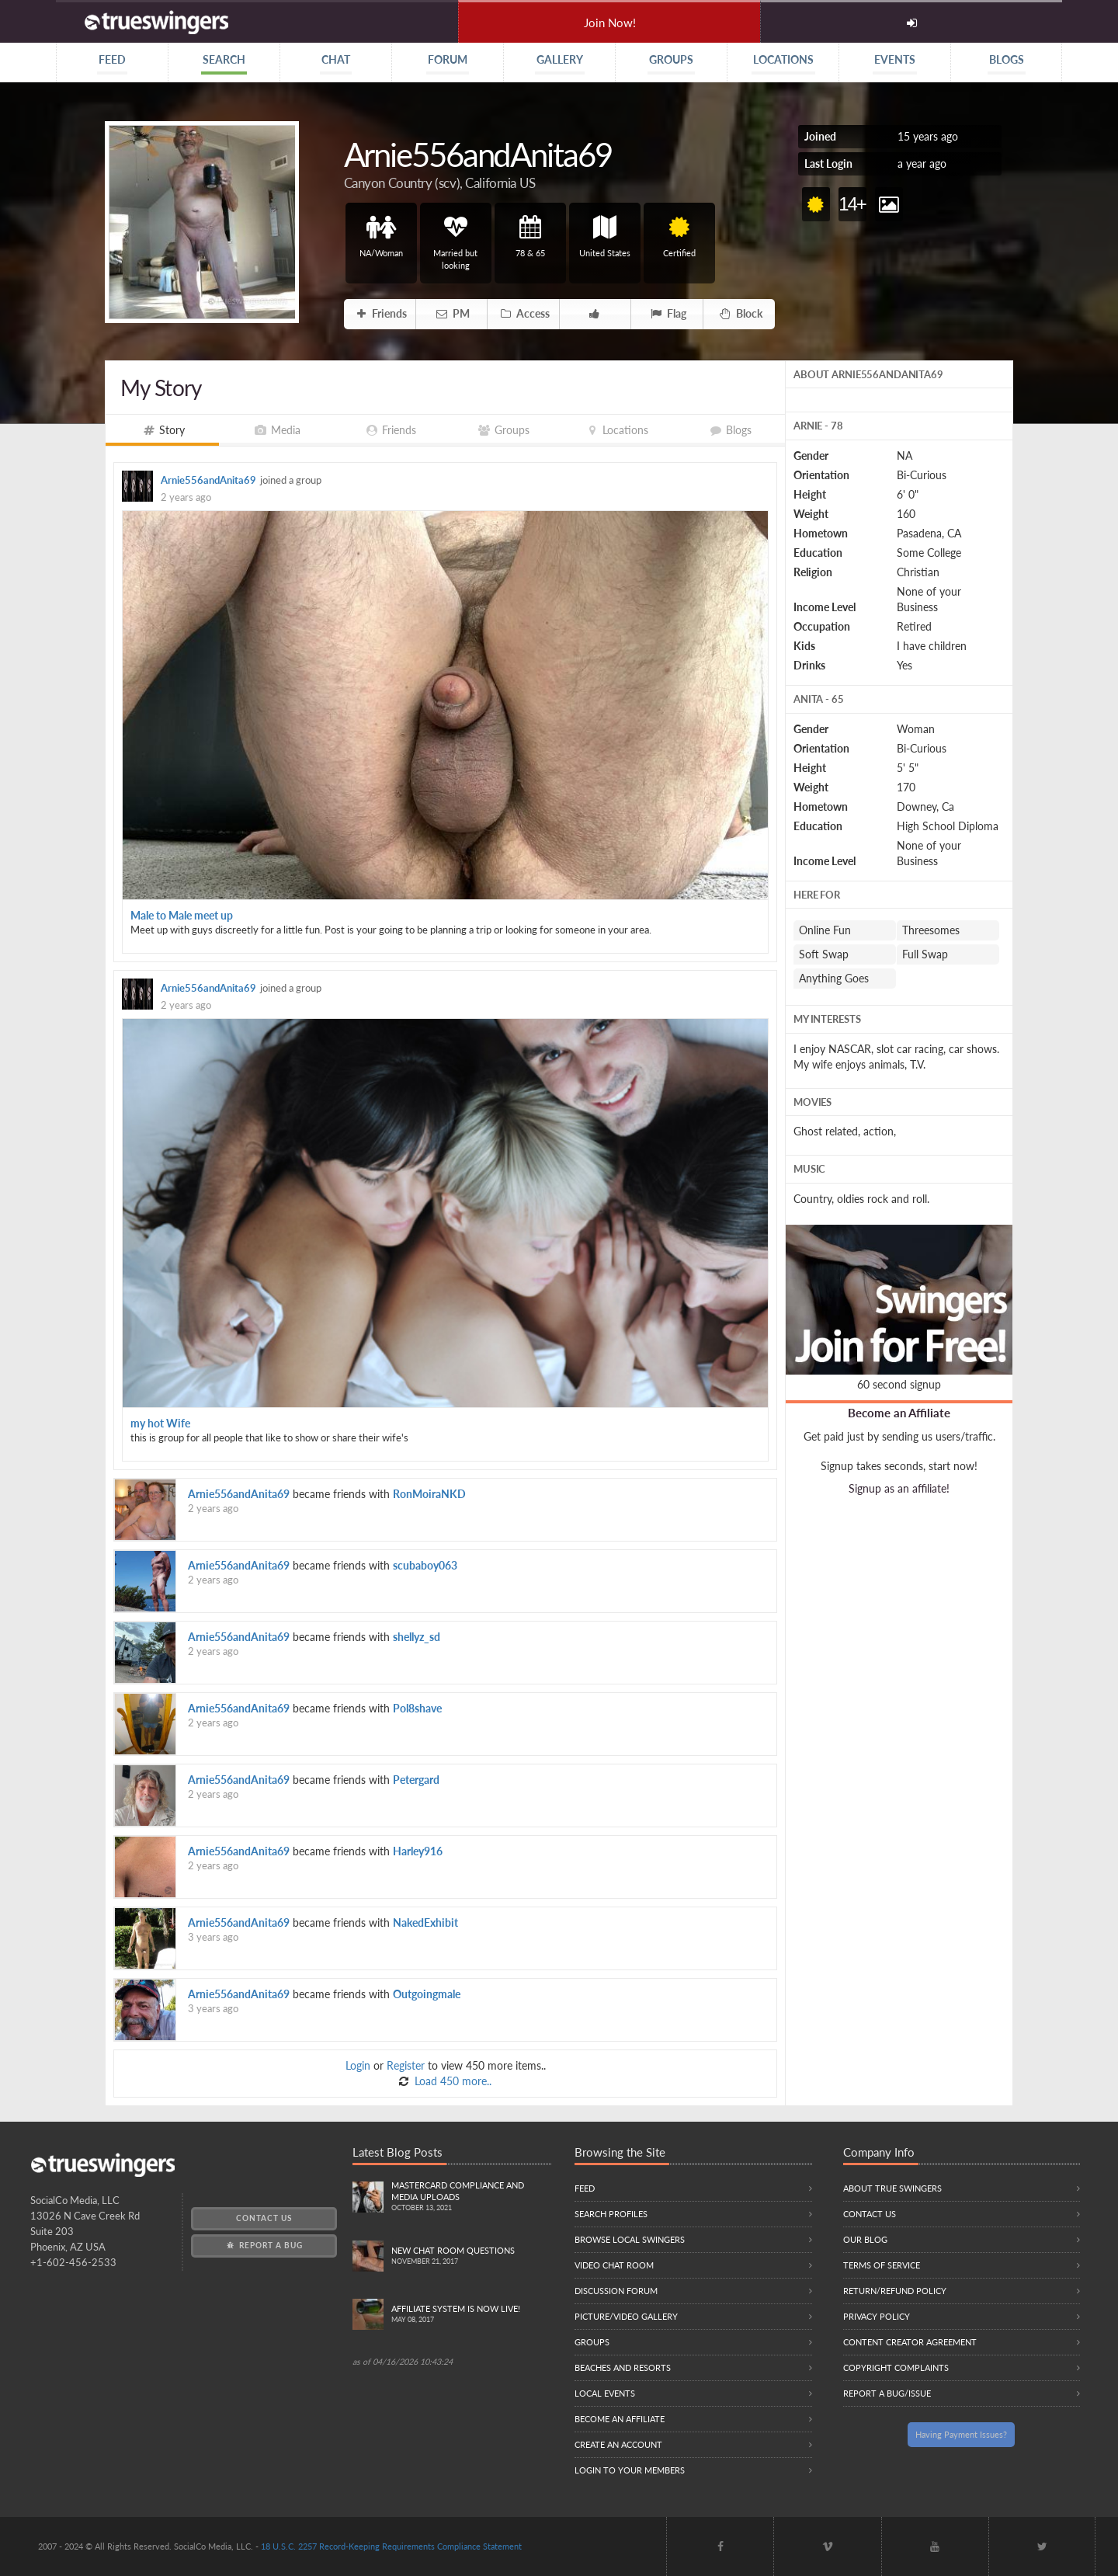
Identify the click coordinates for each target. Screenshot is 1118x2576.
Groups (592, 2342)
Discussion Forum (616, 2291)
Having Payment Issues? (961, 2434)
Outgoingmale (426, 1994)
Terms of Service (881, 2265)
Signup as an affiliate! (899, 1488)
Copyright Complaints (896, 2367)
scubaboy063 (425, 1565)
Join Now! (610, 23)
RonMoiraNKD (429, 1493)
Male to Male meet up (181, 915)
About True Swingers (892, 2188)
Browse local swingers (630, 2239)
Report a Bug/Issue (887, 2393)
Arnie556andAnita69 (208, 480)
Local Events (605, 2393)
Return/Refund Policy (894, 2291)
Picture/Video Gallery (626, 2316)
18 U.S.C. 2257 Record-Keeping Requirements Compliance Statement (391, 2546)
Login (357, 2065)
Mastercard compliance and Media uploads (471, 2197)
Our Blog (865, 2239)
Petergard (416, 1779)
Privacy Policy (876, 2316)
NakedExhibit (425, 1922)
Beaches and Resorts (623, 2367)
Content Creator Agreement (910, 2342)
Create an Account (618, 2444)
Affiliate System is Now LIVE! (471, 2314)
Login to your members (630, 2470)
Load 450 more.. (451, 2081)
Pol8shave (417, 1708)
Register (406, 2065)
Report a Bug (263, 2245)
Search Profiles (611, 2214)
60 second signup (899, 1384)
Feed (585, 2188)
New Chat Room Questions (471, 2256)
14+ (852, 203)
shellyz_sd (416, 1636)
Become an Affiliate (899, 1413)
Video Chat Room (614, 2265)
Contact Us (264, 2218)
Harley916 (418, 1851)
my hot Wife (160, 1423)
